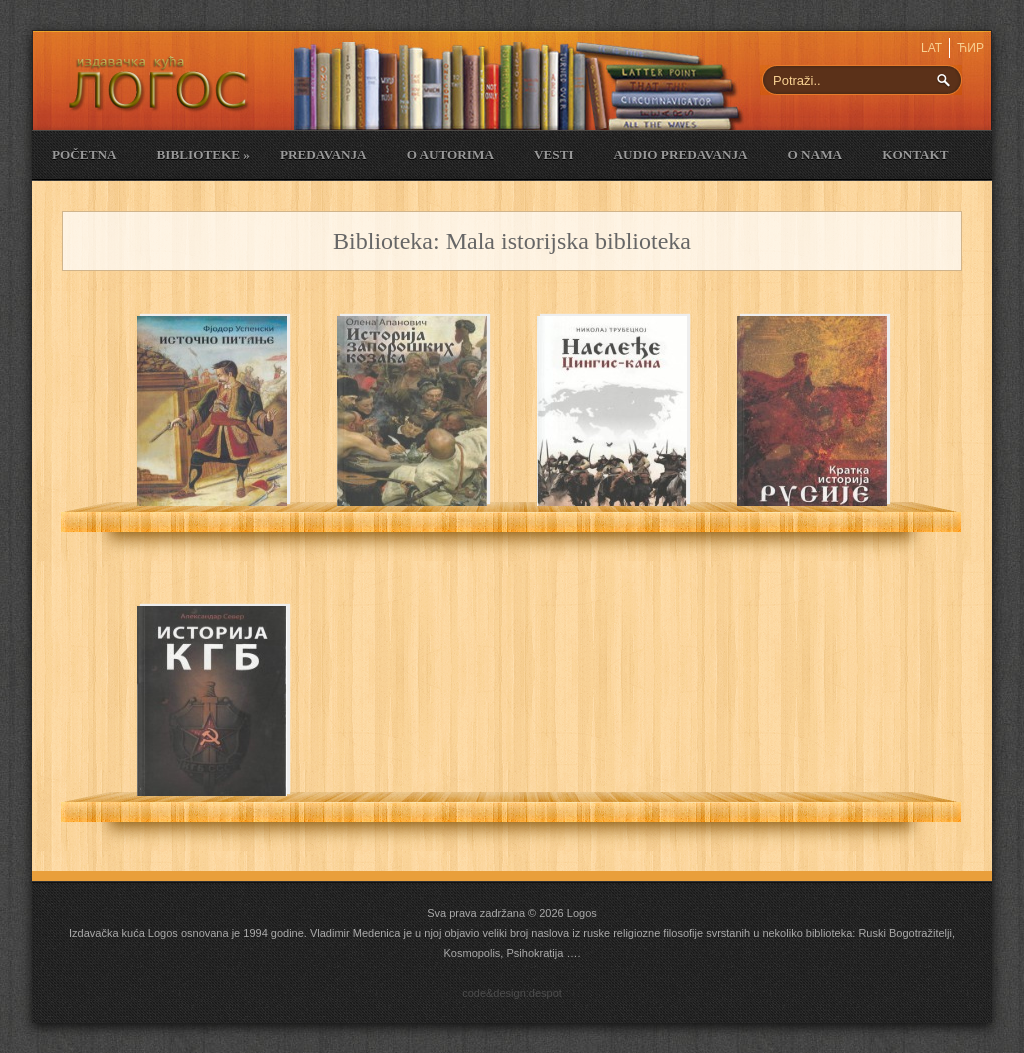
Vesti (554, 154)
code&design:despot (512, 993)
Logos (582, 913)
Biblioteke (202, 154)
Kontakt (915, 154)
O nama (815, 154)
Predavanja (323, 154)
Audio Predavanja (681, 154)
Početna (84, 154)
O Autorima (450, 154)
